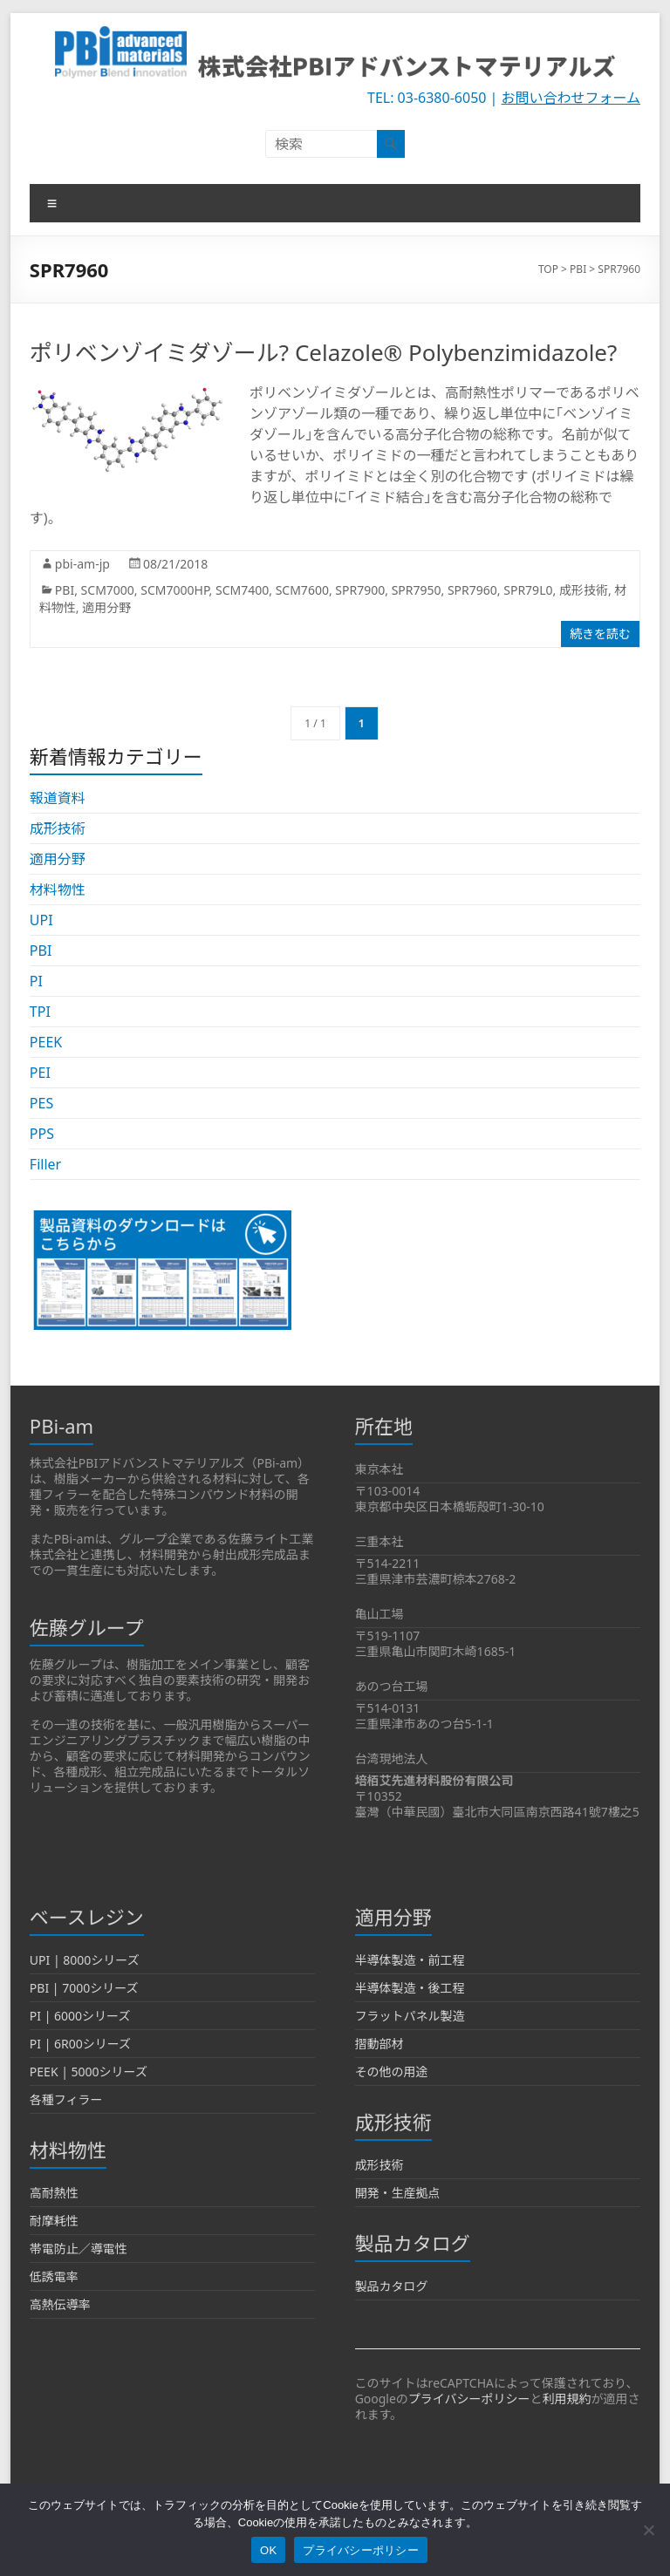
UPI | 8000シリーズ (85, 1960)
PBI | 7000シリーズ (84, 1988)
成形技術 (583, 590)
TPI (40, 1011)
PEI (40, 1072)
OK (268, 2550)
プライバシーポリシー (469, 2398)
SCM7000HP (174, 590)
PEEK (46, 1042)
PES (41, 1103)
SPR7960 (472, 590)
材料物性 (57, 889)
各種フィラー (66, 2099)
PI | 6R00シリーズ (80, 2043)
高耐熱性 (54, 2192)
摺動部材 (379, 2043)
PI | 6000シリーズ (80, 2015)
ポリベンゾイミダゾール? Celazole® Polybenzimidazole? (323, 352)
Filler (45, 1164)
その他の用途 (391, 2071)
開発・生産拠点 (398, 2192)
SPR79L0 (527, 590)
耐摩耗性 (54, 2220)
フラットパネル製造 (410, 2015)
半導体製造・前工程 (410, 1960)
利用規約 (567, 2398)
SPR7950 (416, 590)
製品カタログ (391, 2286)
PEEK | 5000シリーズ (88, 2071)
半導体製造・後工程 (410, 1988)
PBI (64, 590)
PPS (42, 1133)
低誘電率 (54, 2276)
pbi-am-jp (82, 563)
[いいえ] (648, 2530)
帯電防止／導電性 (78, 2248)
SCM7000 (107, 590)
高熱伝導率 (60, 2304)
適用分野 (106, 607)
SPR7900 (360, 590)
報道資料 (57, 798)
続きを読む (600, 633)
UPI (41, 920)
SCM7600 (302, 590)
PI (36, 981)
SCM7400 (242, 590)
